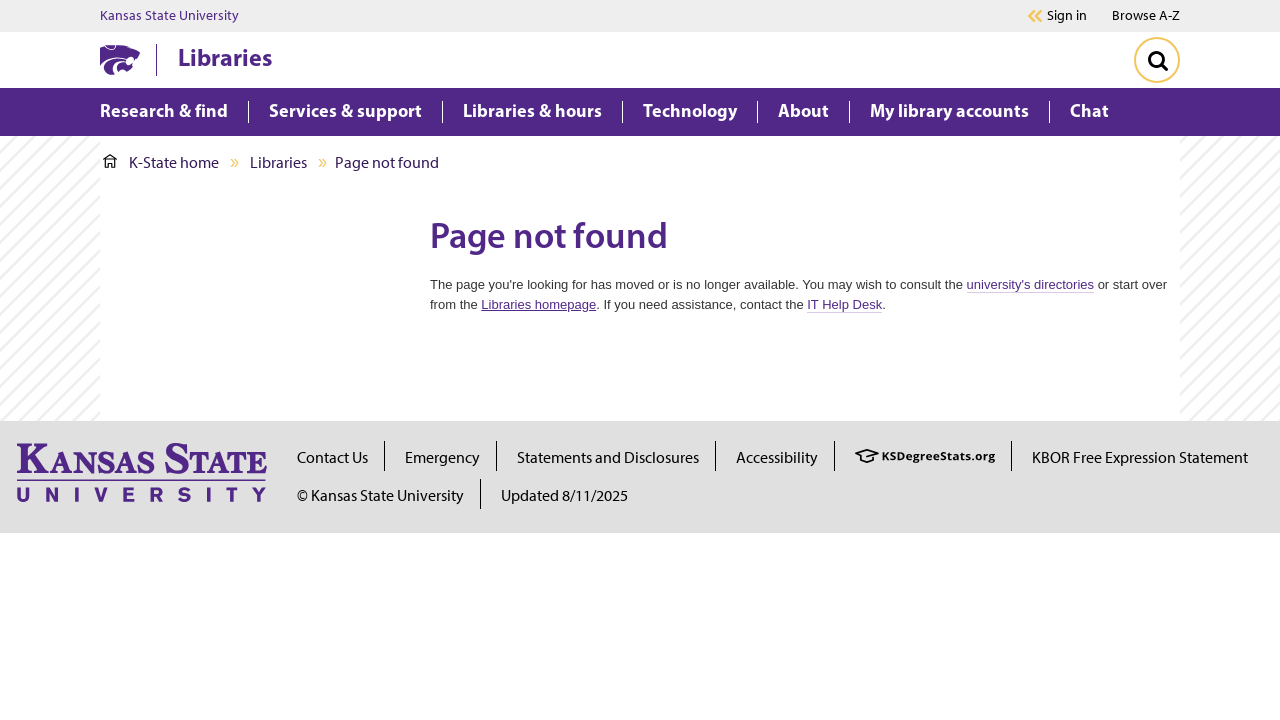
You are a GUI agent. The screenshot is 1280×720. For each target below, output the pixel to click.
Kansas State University (169, 16)
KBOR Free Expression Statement (1140, 457)
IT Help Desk (844, 304)
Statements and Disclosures (608, 457)
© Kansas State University (380, 495)
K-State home (161, 162)
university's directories (1030, 284)
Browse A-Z (1146, 15)
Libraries (225, 57)
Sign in (1067, 16)
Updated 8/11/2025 (564, 495)
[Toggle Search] (1157, 60)
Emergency (442, 457)
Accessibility (777, 457)
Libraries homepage (538, 304)
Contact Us (332, 457)
